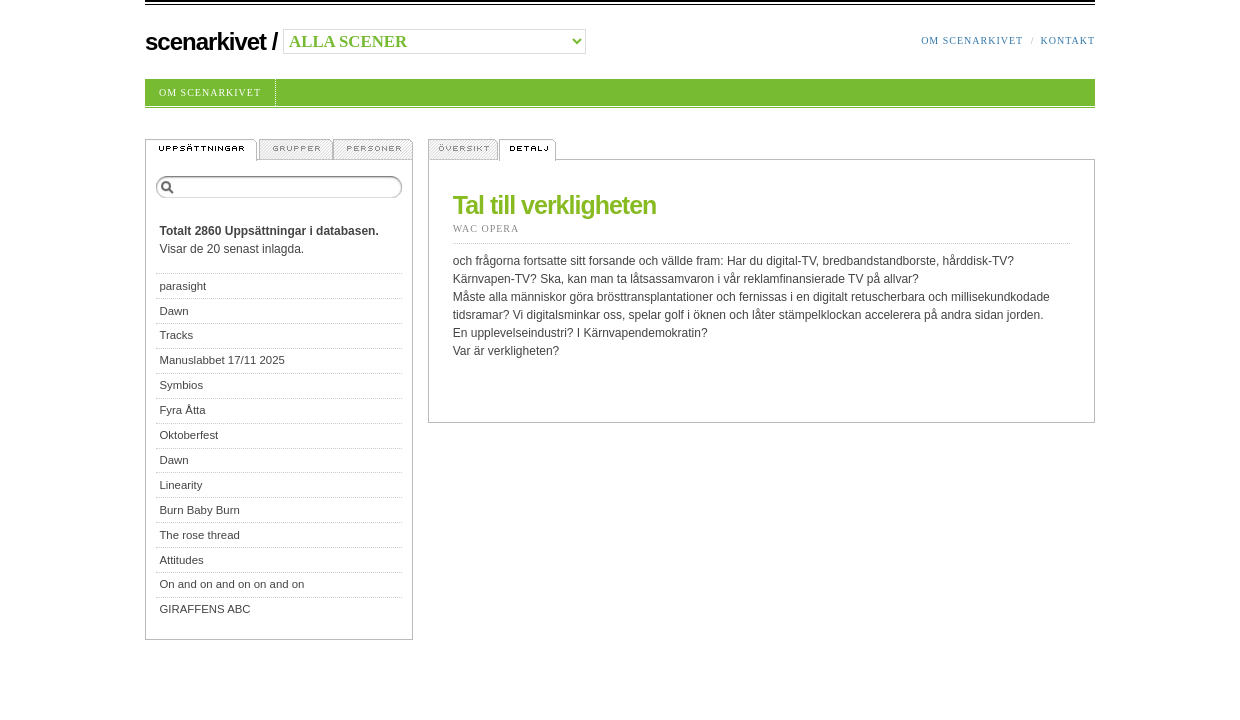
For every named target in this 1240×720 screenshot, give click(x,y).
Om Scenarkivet (972, 40)
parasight (182, 286)
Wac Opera (486, 228)
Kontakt (1067, 40)
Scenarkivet (205, 41)
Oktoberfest (188, 435)
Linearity (180, 485)
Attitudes (181, 560)
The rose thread (199, 535)
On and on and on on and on (231, 584)
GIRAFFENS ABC (204, 609)
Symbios (181, 385)
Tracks (176, 335)
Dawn (173, 311)
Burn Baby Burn (199, 510)
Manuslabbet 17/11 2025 (221, 360)
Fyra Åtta (182, 410)
